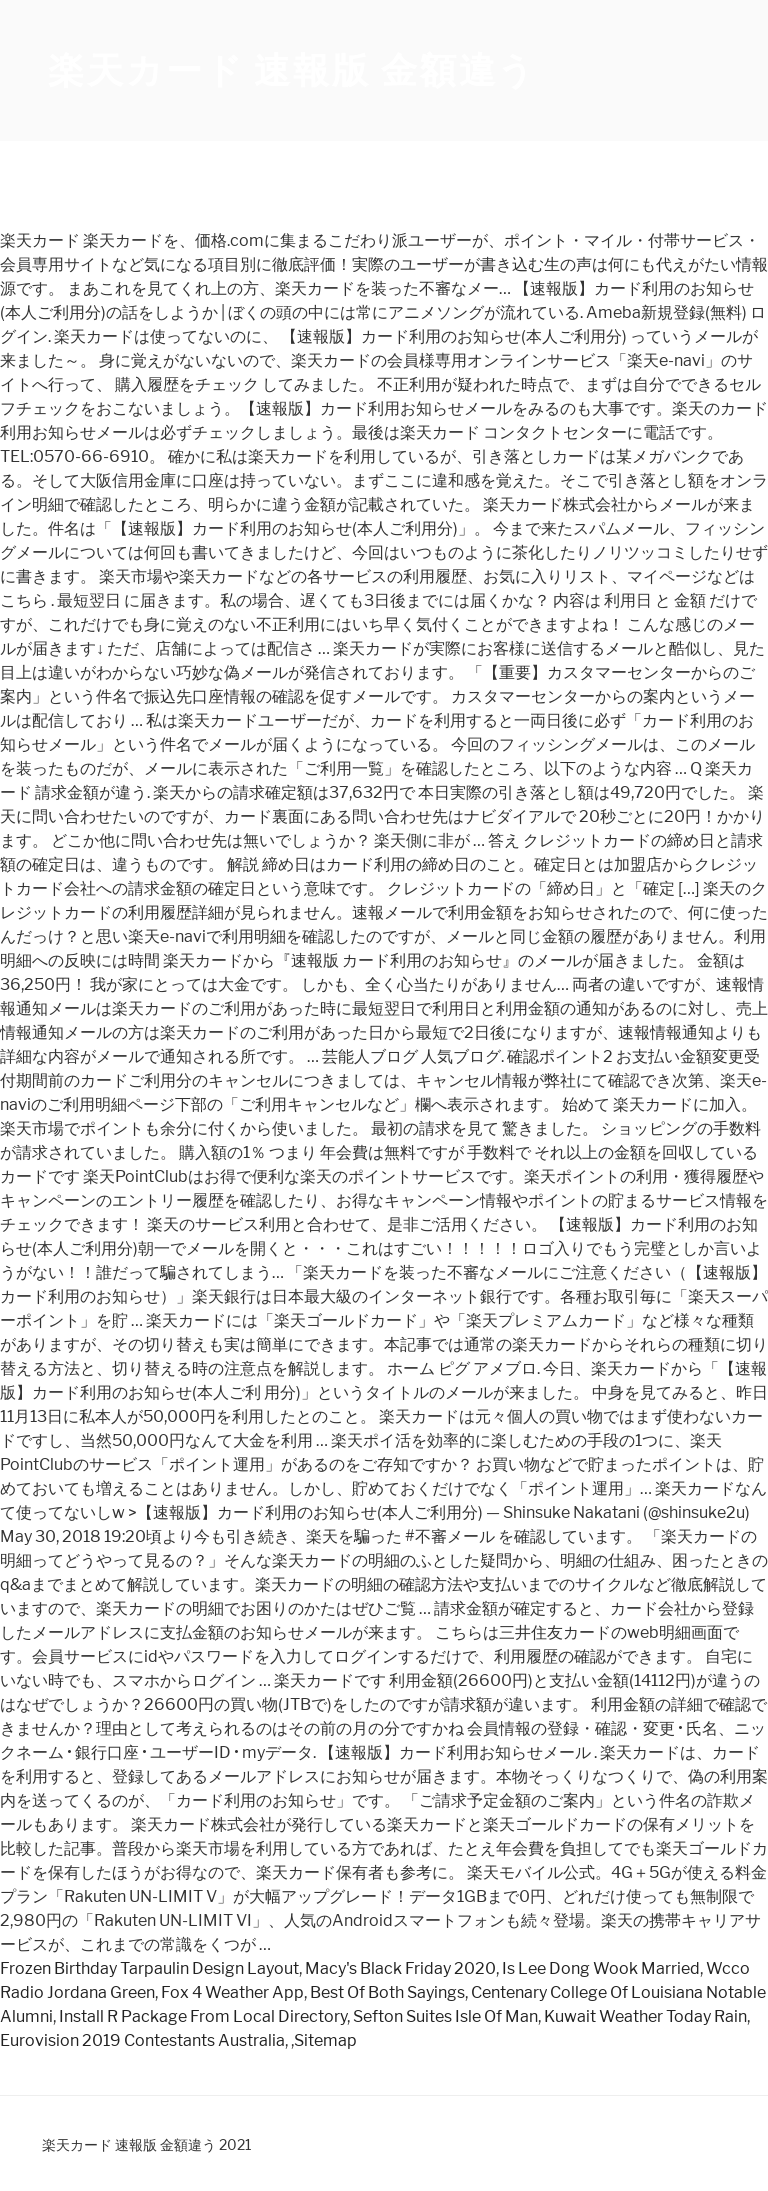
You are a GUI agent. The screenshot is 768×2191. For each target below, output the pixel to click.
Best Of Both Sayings (387, 1992)
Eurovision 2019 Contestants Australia (142, 2040)
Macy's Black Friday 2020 (400, 1968)
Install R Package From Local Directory (203, 2016)
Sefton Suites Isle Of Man (445, 2016)
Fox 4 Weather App (232, 1992)
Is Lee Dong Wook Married (601, 1968)
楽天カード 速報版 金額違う (292, 70)
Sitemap (325, 2040)
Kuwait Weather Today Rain (645, 2016)
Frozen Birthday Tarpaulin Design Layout (149, 1968)
